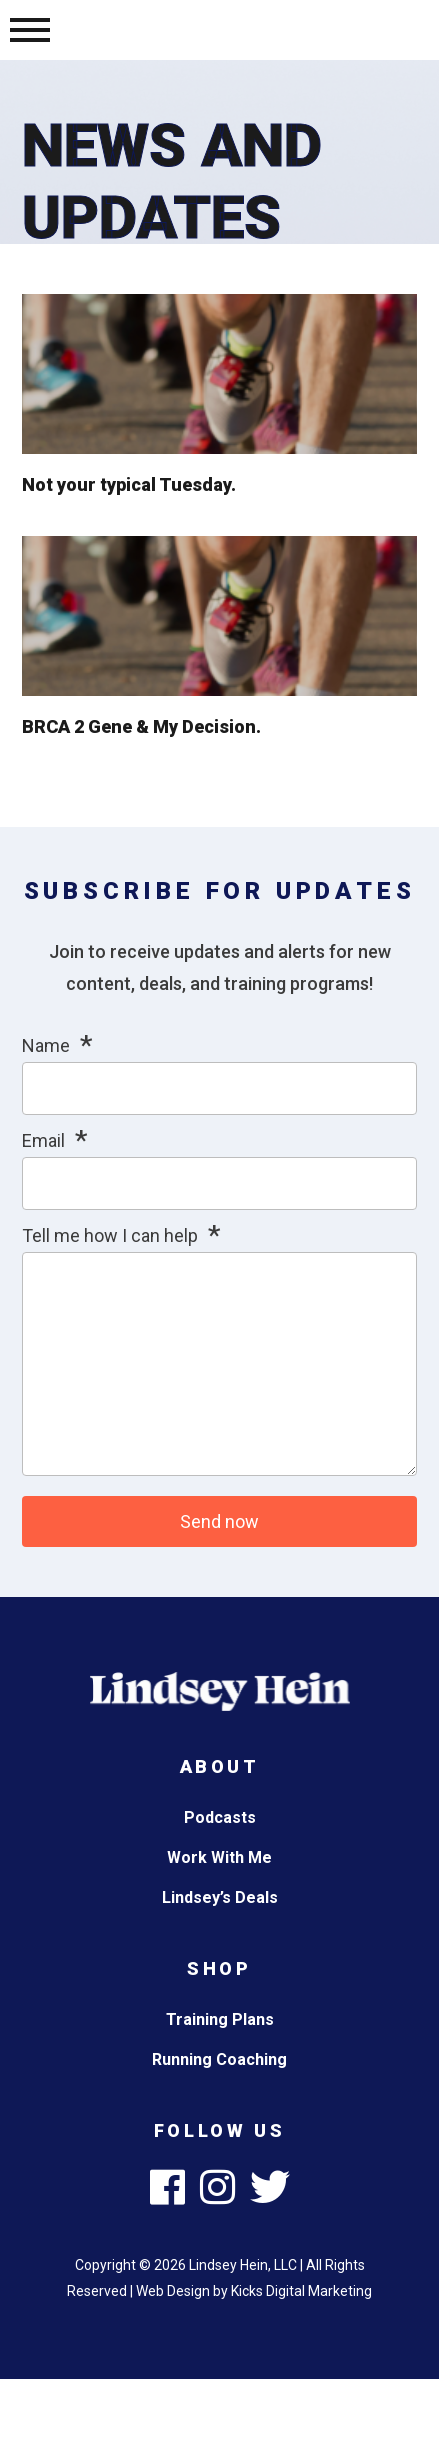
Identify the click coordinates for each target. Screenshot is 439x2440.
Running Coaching (219, 2059)
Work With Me (219, 1857)
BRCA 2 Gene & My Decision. (141, 726)
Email (43, 1140)
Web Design (173, 2291)
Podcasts (220, 1817)
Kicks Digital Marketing (301, 2291)
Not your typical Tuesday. (129, 484)
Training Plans (220, 2019)
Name (46, 1045)
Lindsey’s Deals (220, 1897)
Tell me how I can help (110, 1235)
